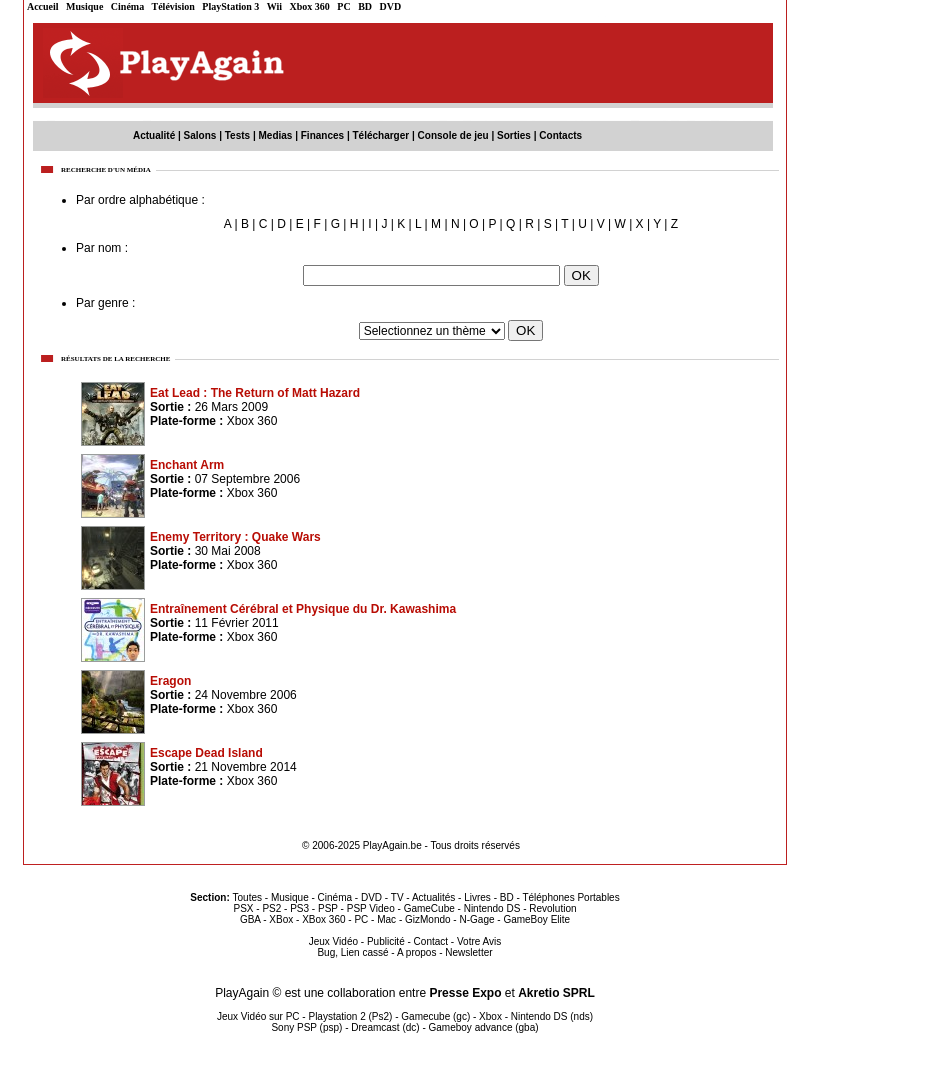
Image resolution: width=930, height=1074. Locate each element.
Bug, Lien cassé (352, 952)
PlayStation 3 (230, 6)
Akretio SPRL (556, 993)
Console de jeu (453, 135)
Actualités (433, 897)
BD (365, 6)
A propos (416, 952)
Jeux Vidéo (333, 941)
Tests (237, 135)
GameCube (429, 908)
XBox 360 (323, 919)
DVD (391, 6)
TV (397, 897)
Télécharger (380, 135)
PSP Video (371, 908)
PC (343, 6)
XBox (281, 919)
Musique (84, 6)
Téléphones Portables (570, 897)
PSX (243, 908)
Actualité (154, 135)
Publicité (386, 941)
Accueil (43, 6)
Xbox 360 (310, 6)
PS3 (299, 908)
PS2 (271, 908)
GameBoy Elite (536, 919)
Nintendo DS (492, 908)
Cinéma (127, 6)
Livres (477, 897)
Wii (274, 6)
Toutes (247, 897)
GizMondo (428, 919)
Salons (200, 135)
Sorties (514, 135)
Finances (322, 135)
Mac (386, 919)
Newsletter (468, 952)
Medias (276, 135)
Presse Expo (465, 993)
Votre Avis (479, 941)
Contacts (560, 135)
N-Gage (476, 919)
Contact (431, 941)
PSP (328, 908)
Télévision (173, 6)
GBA (250, 919)
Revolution (552, 908)
